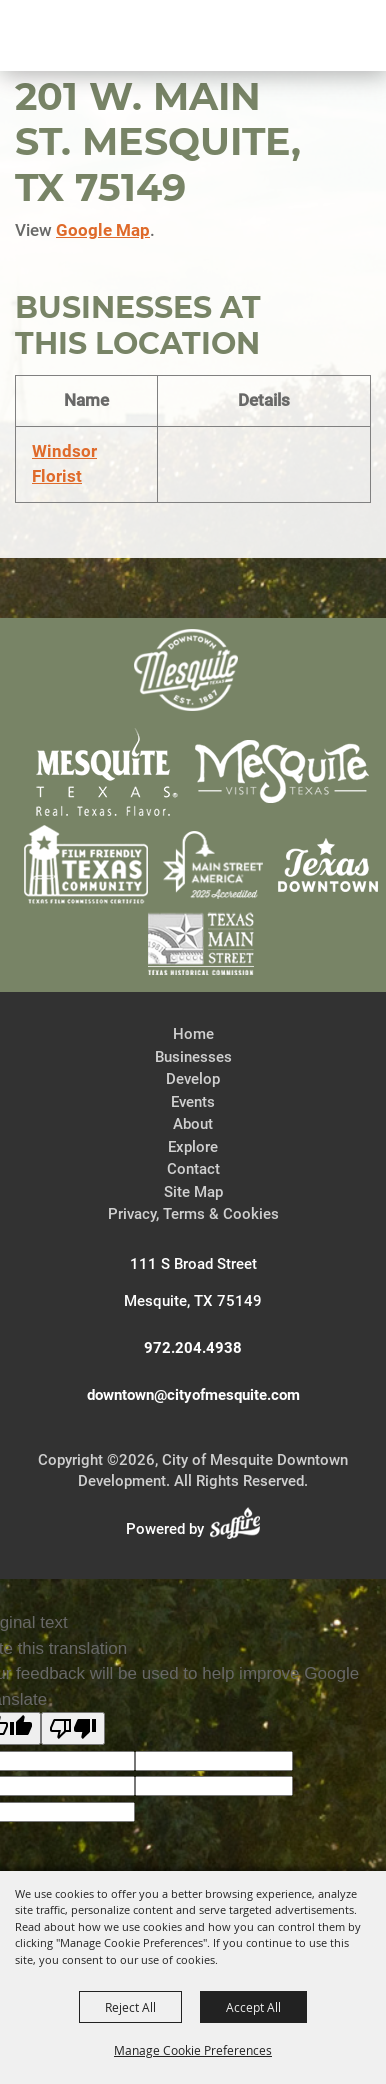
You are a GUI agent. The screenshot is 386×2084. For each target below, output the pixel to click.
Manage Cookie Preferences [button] (193, 2050)
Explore (193, 1147)
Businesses (193, 1057)
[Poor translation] (73, 1728)
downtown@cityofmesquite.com (193, 1395)
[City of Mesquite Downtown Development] (111, 106)
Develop (193, 1079)
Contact (193, 1169)
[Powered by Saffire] (241, 1529)
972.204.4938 (193, 1348)
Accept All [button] (253, 2007)
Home (193, 1034)
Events (193, 1102)
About (193, 1124)
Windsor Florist (64, 464)
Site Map (193, 1192)
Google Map (103, 230)
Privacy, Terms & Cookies (193, 1214)
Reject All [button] (130, 2007)
